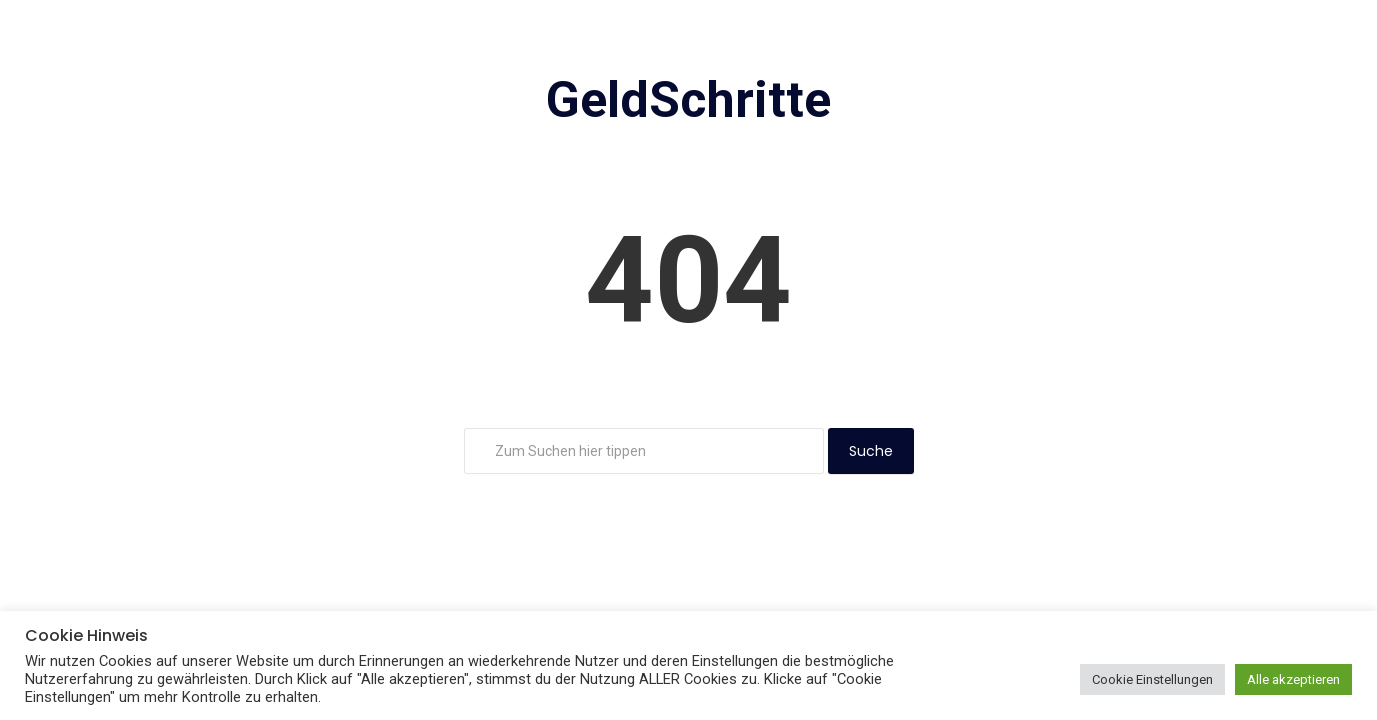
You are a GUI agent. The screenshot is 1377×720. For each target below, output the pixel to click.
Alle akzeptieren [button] (1293, 679)
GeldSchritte (688, 100)
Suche (871, 451)
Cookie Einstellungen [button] (1152, 679)
